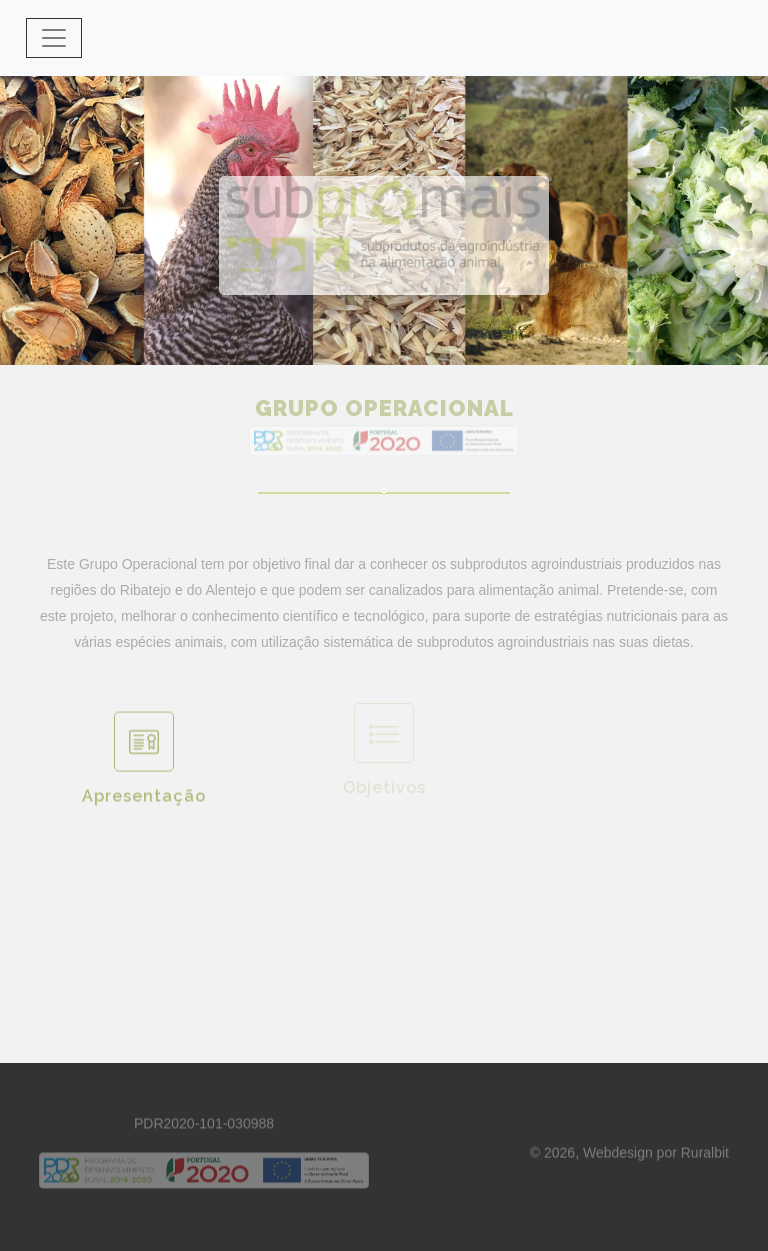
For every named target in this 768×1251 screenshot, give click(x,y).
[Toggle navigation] (54, 38)
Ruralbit (705, 1158)
